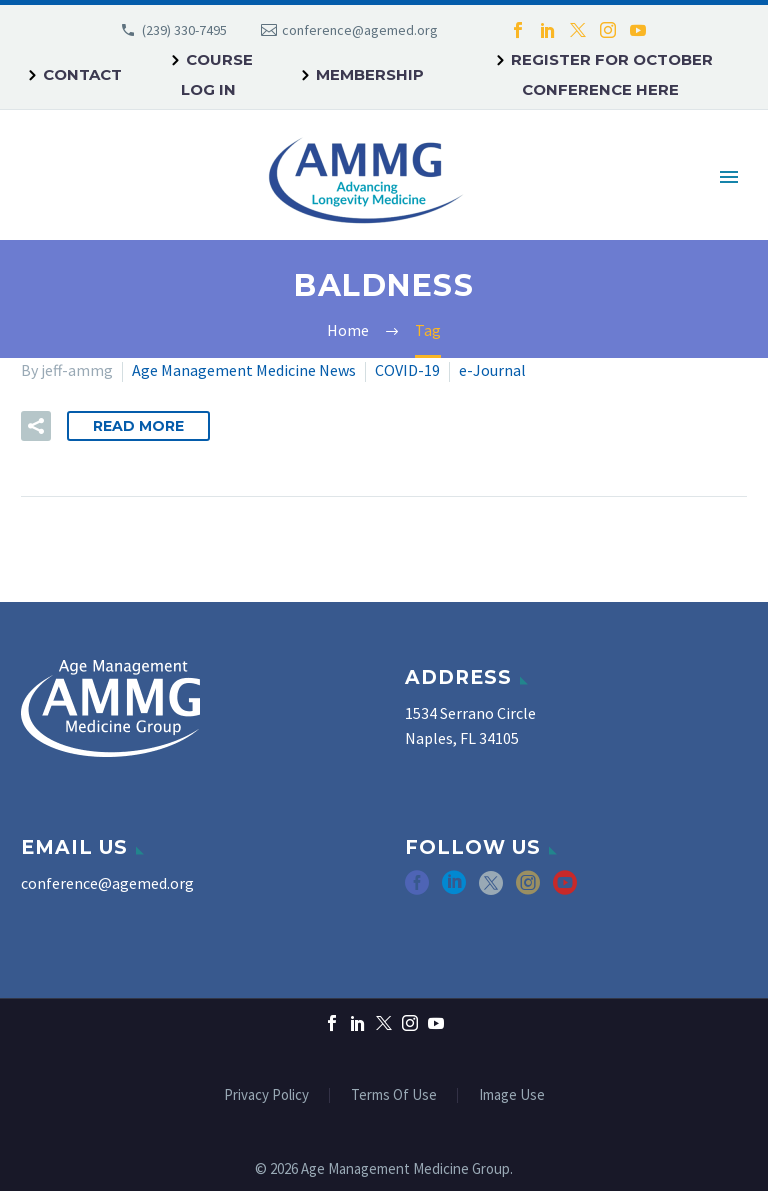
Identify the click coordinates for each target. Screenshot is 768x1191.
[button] (36, 426)
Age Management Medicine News (244, 370)
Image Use (512, 1095)
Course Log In (217, 74)
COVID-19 (407, 370)
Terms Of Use (394, 1095)
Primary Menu (729, 177)
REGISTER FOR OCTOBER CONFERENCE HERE (612, 74)
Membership (370, 74)
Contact (82, 74)
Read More (138, 426)
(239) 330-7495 (184, 30)
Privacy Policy (266, 1095)
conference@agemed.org (360, 30)
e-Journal (492, 370)
